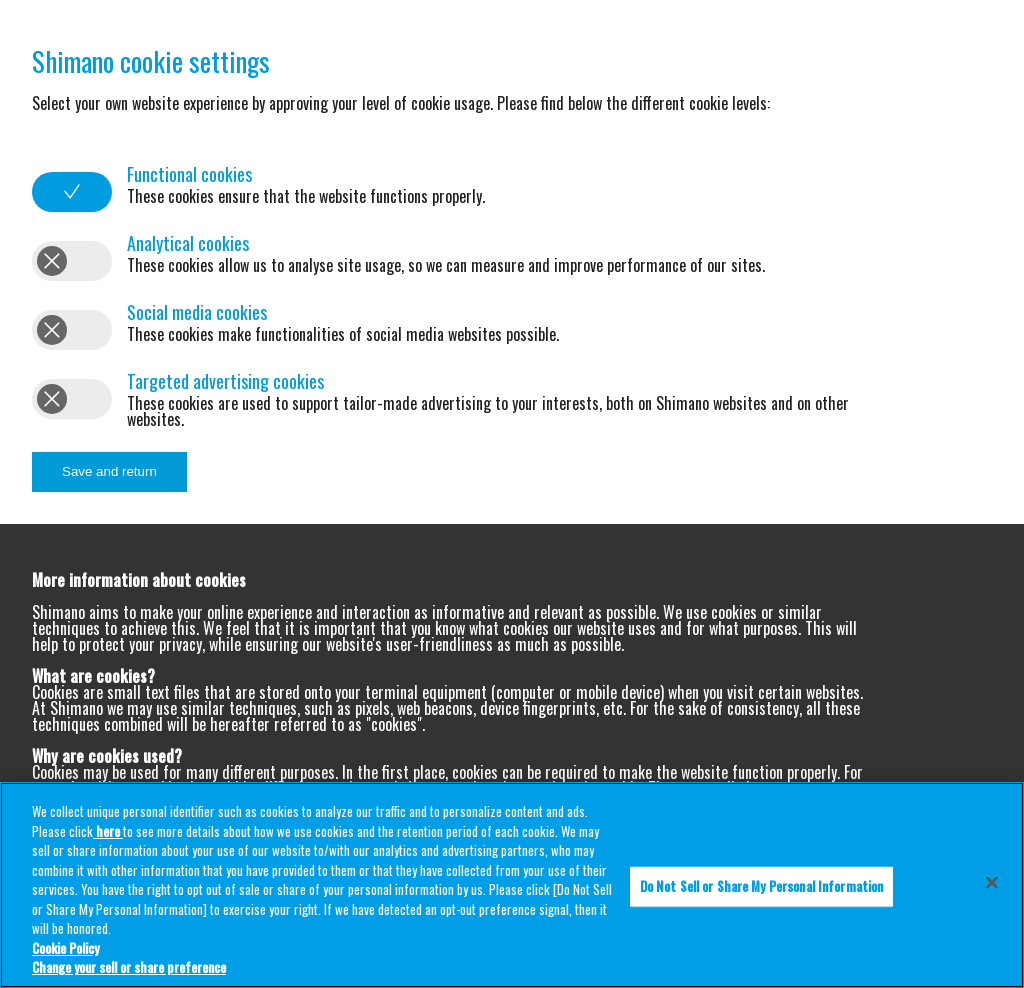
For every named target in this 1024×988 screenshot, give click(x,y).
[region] (512, 885)
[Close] (992, 883)
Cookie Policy (65, 948)
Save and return (109, 471)
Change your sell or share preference (129, 967)
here (108, 831)
